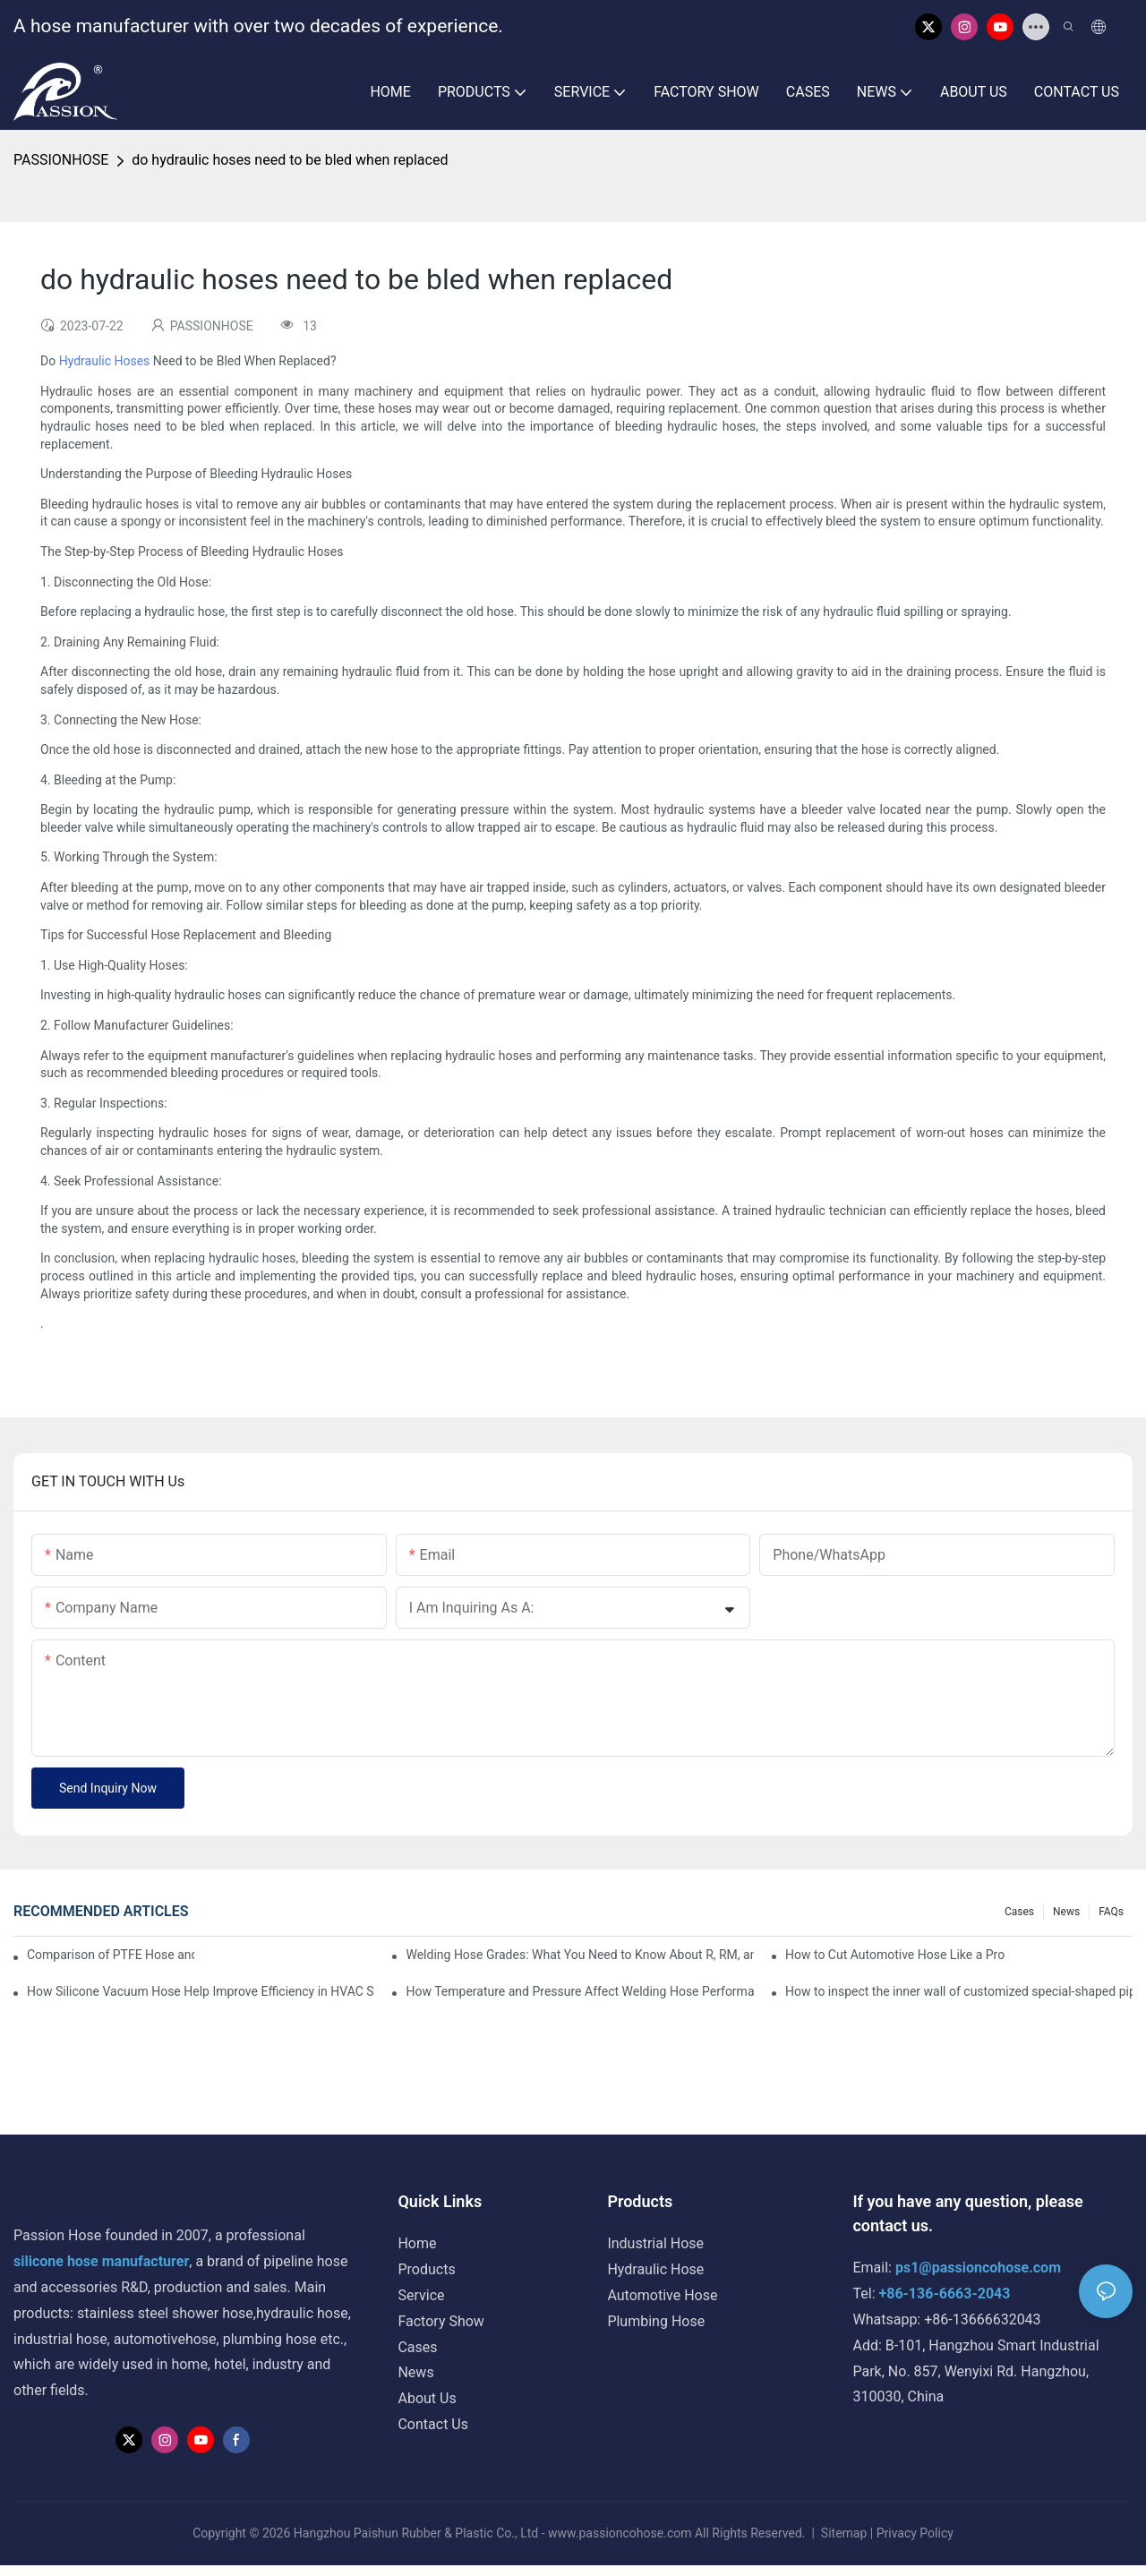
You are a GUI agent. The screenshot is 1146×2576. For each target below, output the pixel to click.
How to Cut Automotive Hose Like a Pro (895, 1954)
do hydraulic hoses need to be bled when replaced (290, 159)
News (1066, 1911)
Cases (1019, 1911)
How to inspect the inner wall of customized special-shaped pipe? (959, 1991)
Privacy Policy (915, 2533)
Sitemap (843, 2533)
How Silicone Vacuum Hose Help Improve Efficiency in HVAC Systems (200, 1991)
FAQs (1111, 1911)
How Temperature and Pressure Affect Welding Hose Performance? (579, 1991)
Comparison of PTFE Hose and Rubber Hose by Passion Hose (110, 1954)
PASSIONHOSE (60, 159)
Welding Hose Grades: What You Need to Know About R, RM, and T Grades (579, 1954)
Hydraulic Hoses (104, 361)
